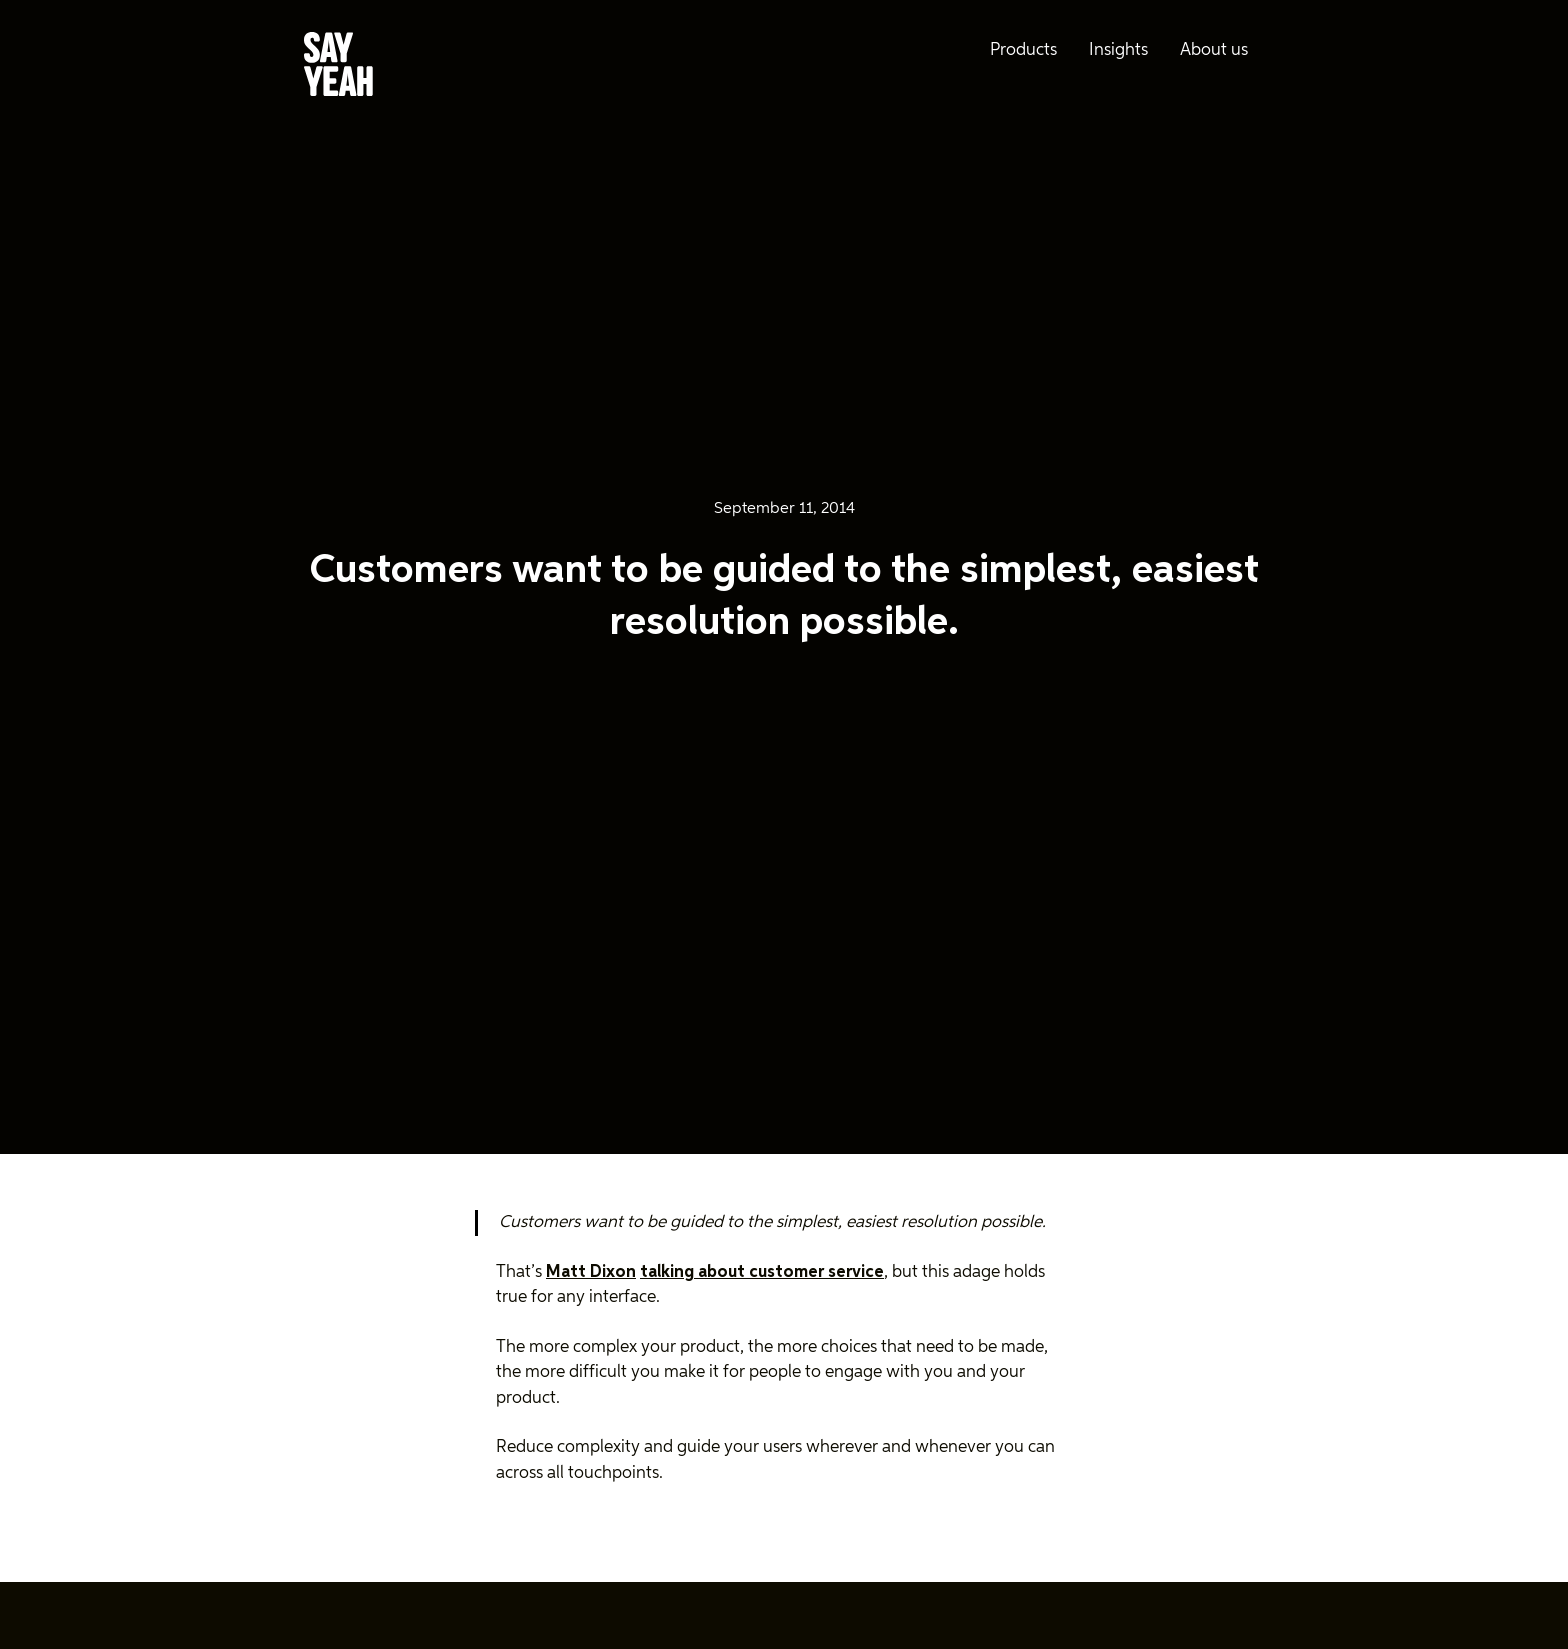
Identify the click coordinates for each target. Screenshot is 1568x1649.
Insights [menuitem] (1118, 50)
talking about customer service (762, 1272)
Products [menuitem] (1023, 50)
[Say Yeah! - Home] (338, 68)
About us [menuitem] (1214, 50)
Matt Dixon (591, 1272)
